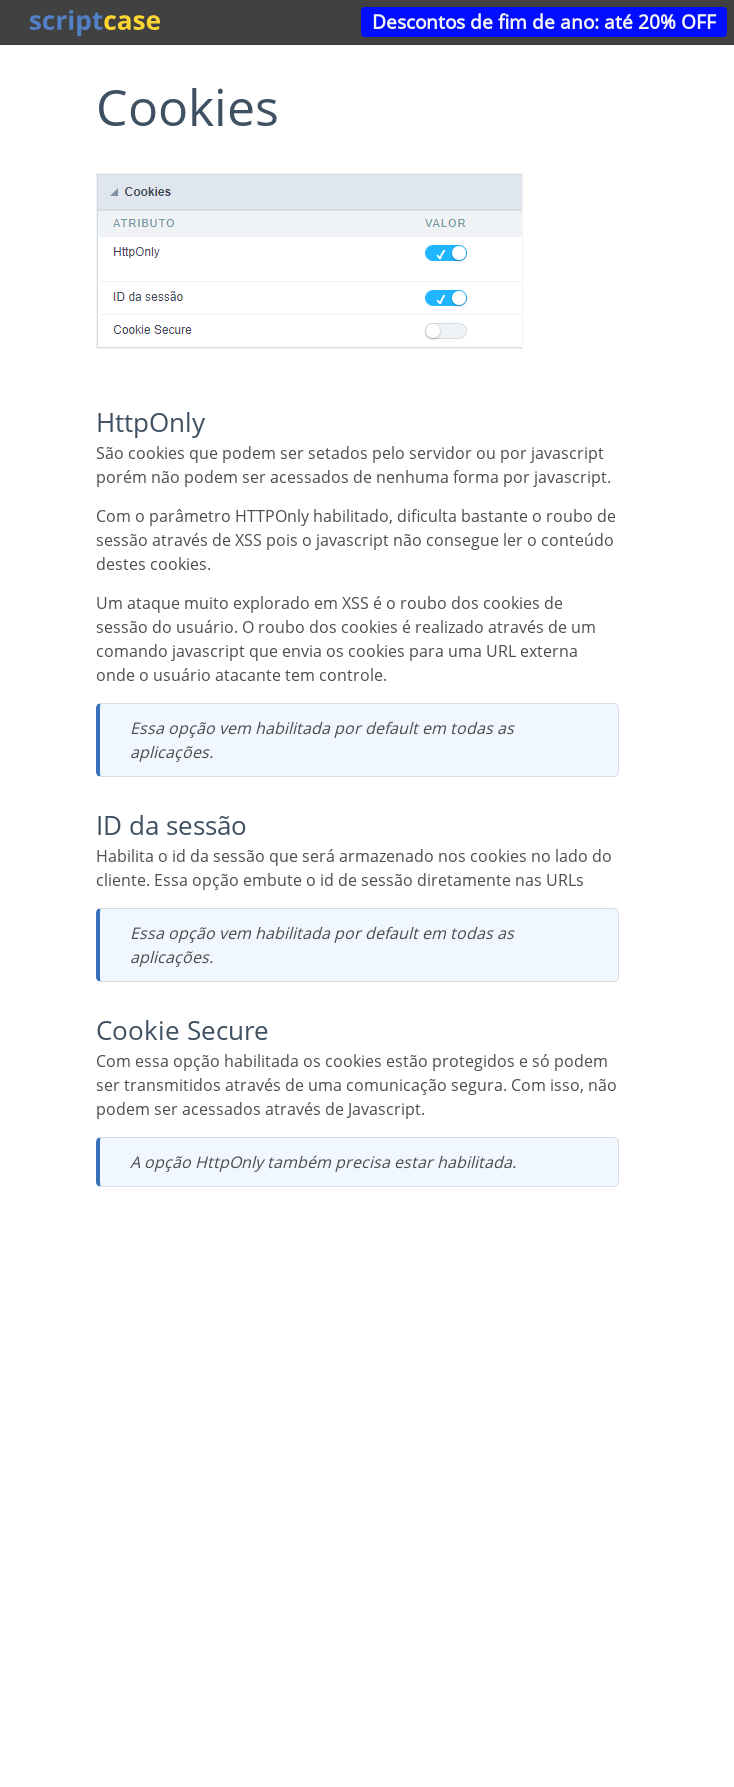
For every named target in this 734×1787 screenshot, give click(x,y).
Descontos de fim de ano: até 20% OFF (544, 21)
